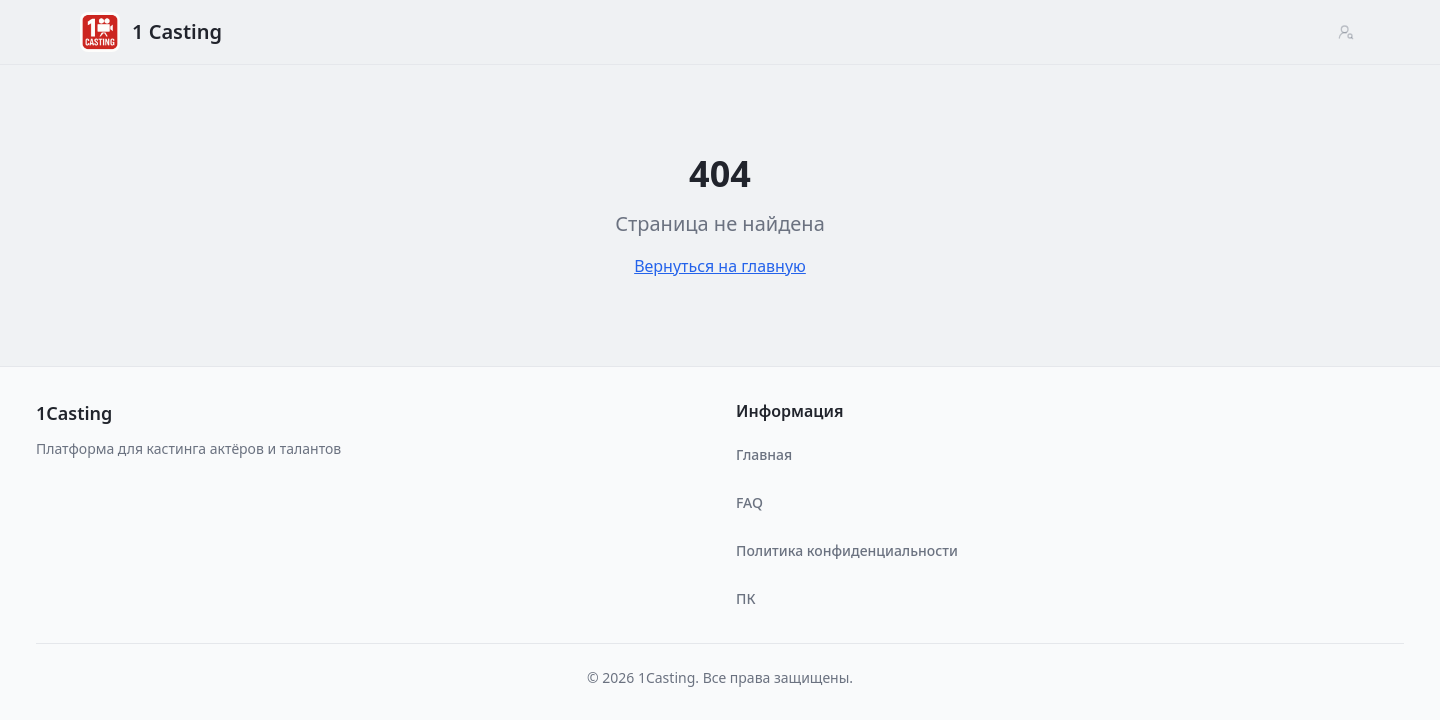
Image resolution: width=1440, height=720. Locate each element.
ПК (745, 598)
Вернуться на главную (720, 266)
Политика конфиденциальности (847, 550)
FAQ (749, 502)
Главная (764, 454)
